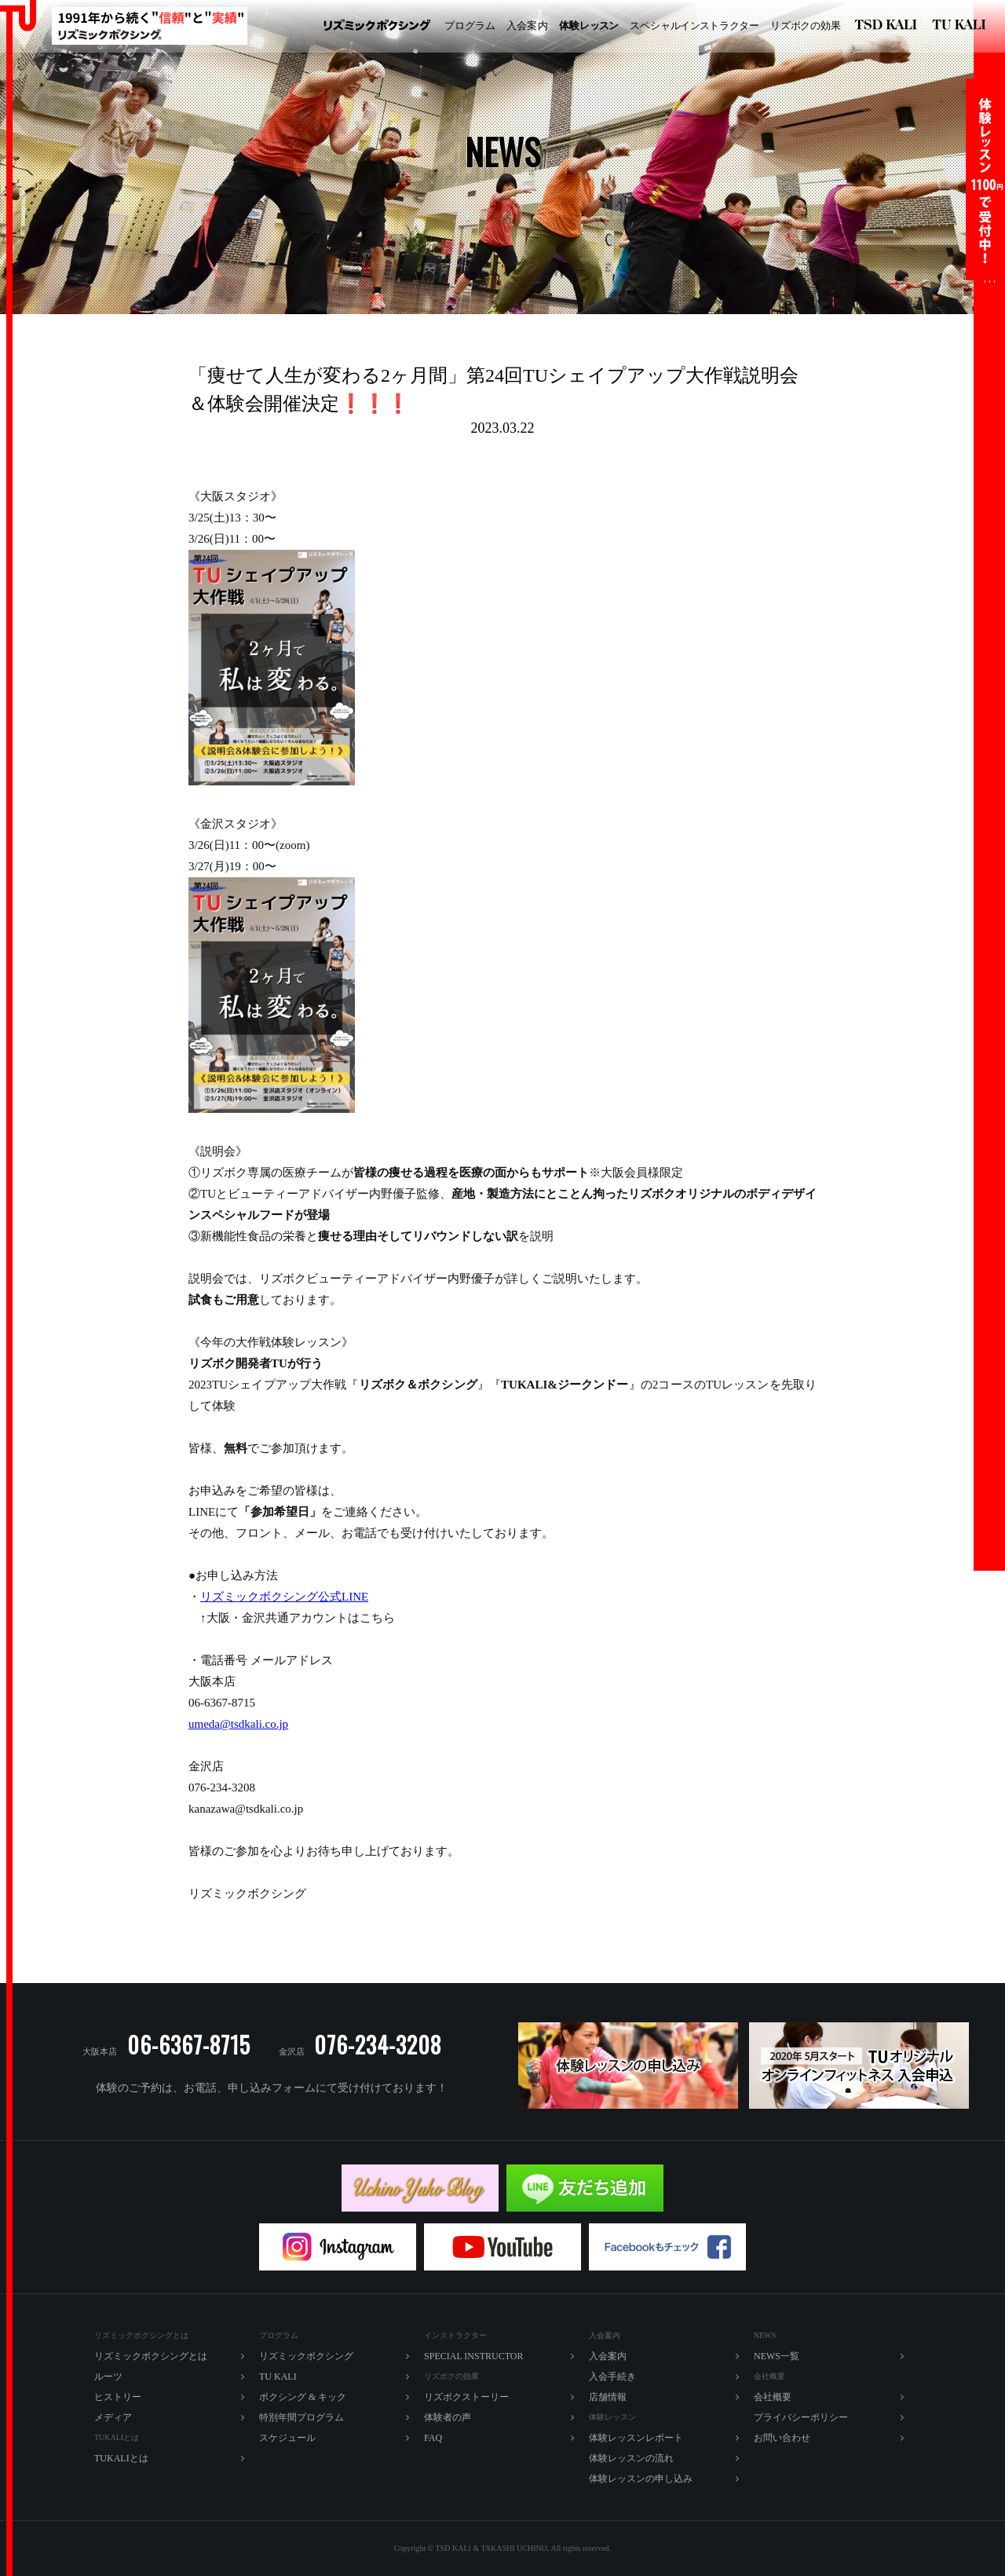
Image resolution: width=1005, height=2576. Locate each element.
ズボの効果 (805, 26)
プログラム (469, 25)
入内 (527, 26)
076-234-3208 (377, 2045)
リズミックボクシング (377, 26)
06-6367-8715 (188, 2045)
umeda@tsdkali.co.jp (238, 1724)
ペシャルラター (694, 26)
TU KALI (962, 26)
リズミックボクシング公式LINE (284, 1596)
